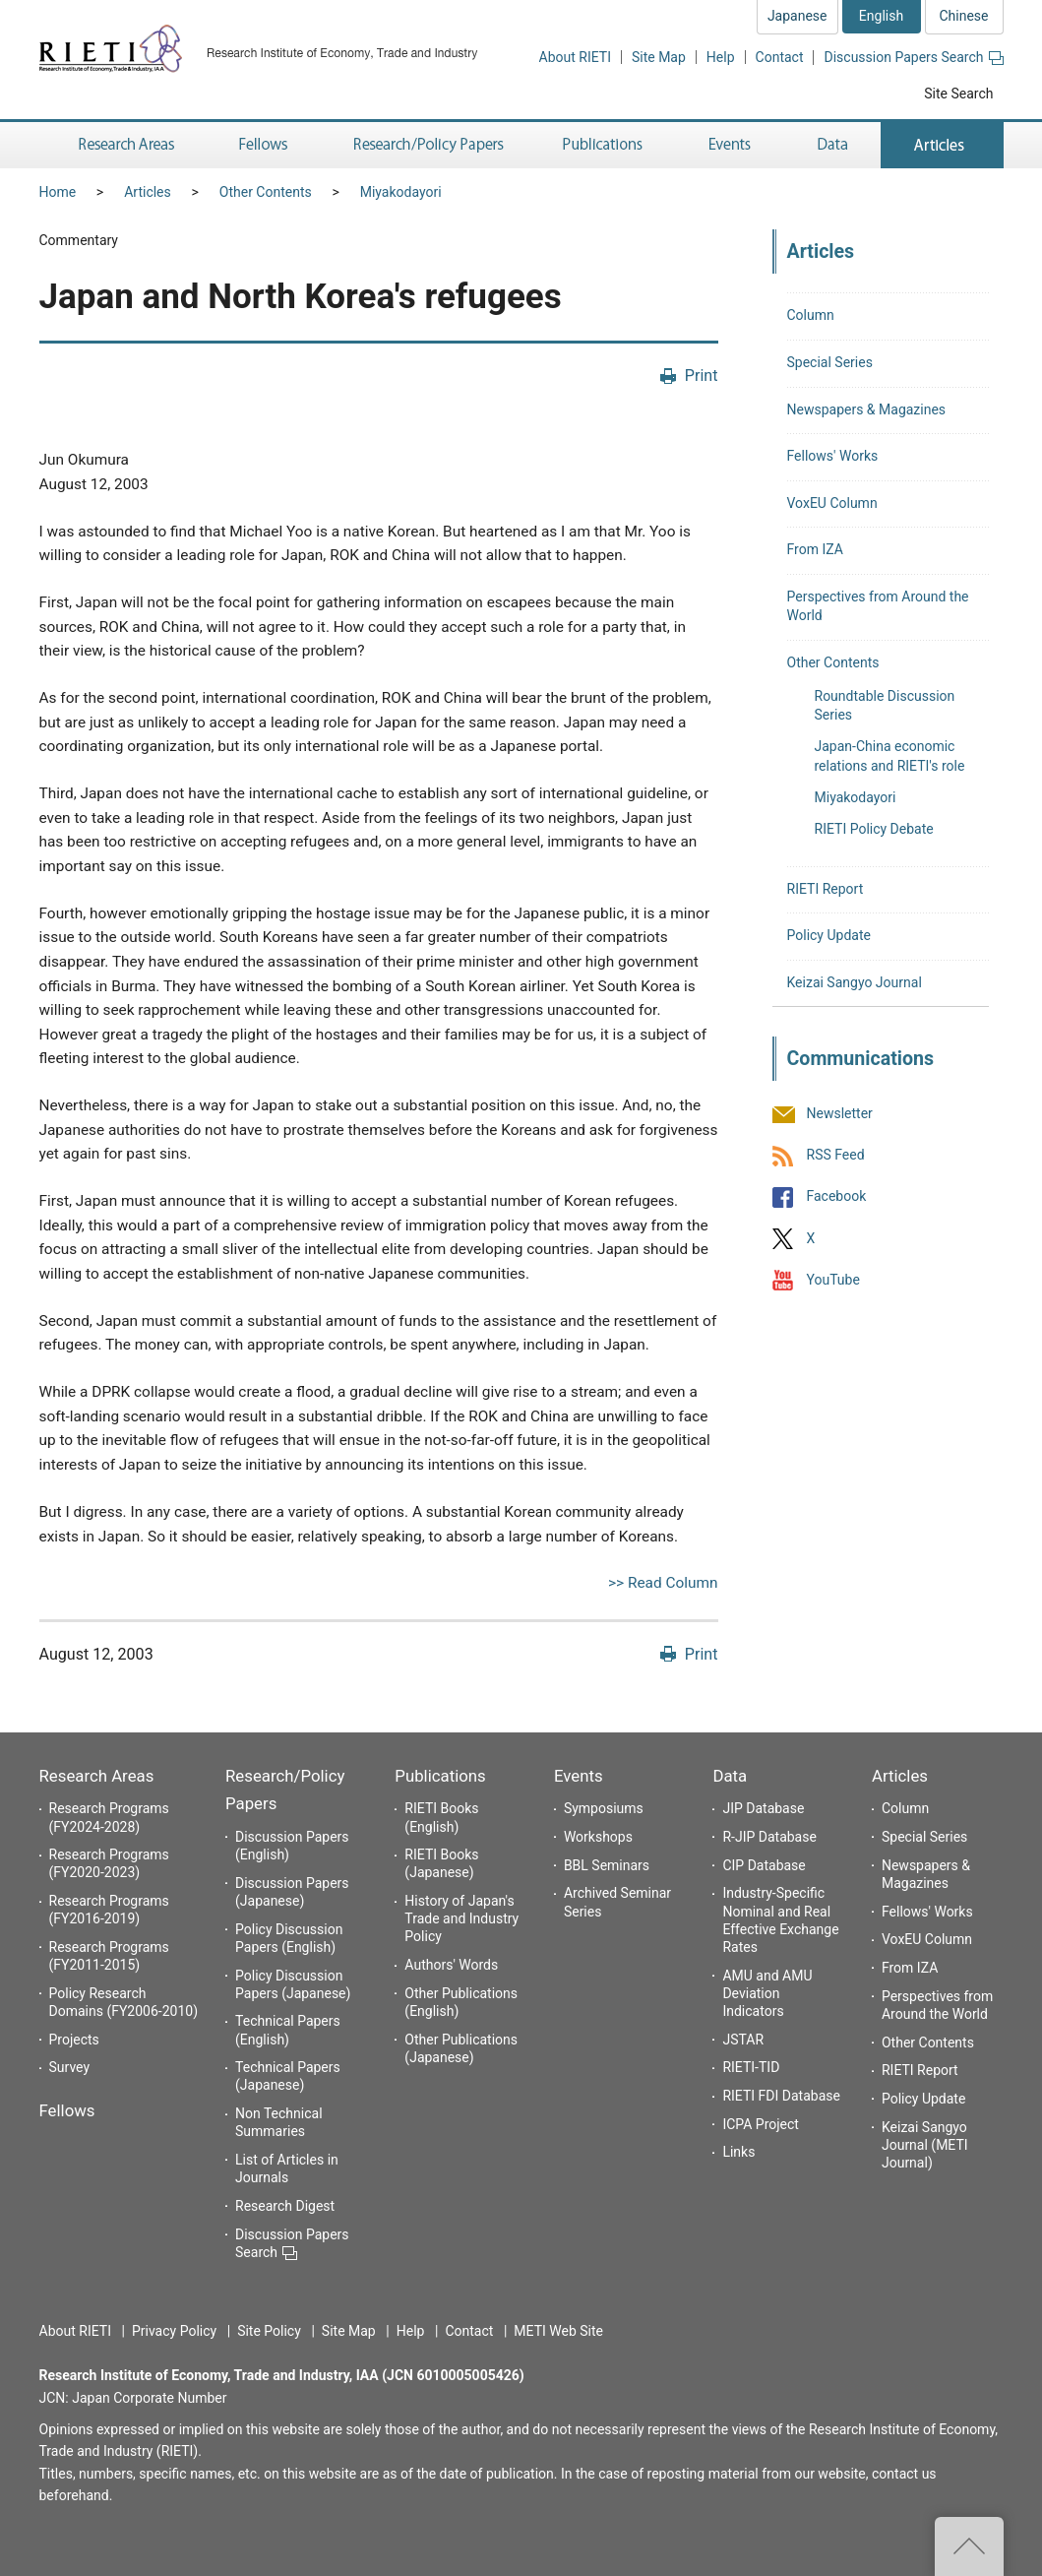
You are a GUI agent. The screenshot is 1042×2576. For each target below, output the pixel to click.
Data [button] (832, 145)
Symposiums (604, 1808)
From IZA (815, 549)
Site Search (958, 93)
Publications (440, 1776)
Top (969, 2546)
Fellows (67, 2110)
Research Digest (285, 2206)
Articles (147, 192)
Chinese (963, 16)
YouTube (833, 1280)
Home (58, 192)
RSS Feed (836, 1155)
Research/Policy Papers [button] (427, 145)
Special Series (830, 362)
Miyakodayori (401, 192)
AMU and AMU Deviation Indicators (767, 1993)
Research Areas (96, 1776)
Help (720, 57)
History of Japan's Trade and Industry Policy (461, 1918)
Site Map (659, 57)
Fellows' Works (833, 456)
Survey (70, 2067)
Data (729, 1776)
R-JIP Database (769, 1837)
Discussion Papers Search (913, 57)
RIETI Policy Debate (874, 829)
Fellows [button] (264, 145)
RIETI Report (825, 889)
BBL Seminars (606, 1865)
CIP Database (763, 1865)
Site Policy (269, 2331)
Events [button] (730, 145)
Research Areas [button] (123, 145)
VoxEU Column (832, 503)
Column (810, 315)
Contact (780, 57)
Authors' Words (451, 1965)
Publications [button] (604, 145)
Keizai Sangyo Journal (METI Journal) (925, 2144)
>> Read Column (662, 1583)
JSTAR (743, 2039)
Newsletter (840, 1113)
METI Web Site (558, 2331)
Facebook (837, 1197)
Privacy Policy (174, 2331)
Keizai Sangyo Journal (854, 982)
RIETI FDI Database (781, 2096)
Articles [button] (942, 145)
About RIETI (575, 57)
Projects (74, 2039)
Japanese (797, 16)
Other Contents (265, 192)
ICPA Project (760, 2124)
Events (578, 1776)
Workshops (598, 1837)
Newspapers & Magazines (867, 409)
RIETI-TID (750, 2067)
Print (701, 375)
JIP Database (763, 1808)
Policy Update (829, 935)
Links (738, 2152)
